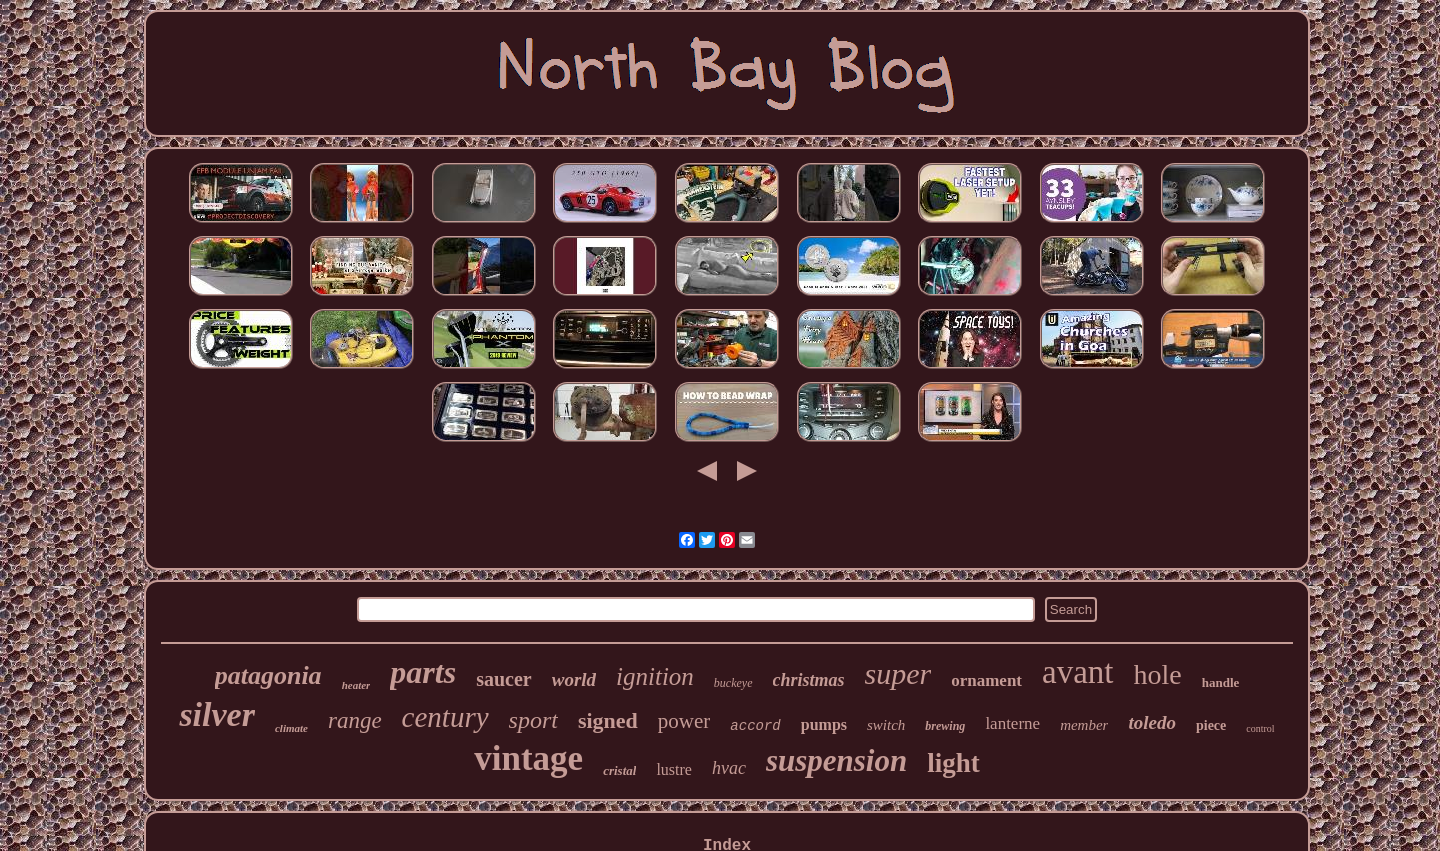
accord (755, 726)
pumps (824, 724)
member (1084, 725)
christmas (809, 680)
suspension (836, 760)
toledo (1152, 722)
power (684, 721)
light (953, 763)
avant (1077, 672)
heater (356, 685)
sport (533, 720)
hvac (729, 768)
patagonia (268, 675)
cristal (619, 770)
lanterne (1012, 723)
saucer (504, 679)
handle (1221, 682)
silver (217, 714)
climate (291, 728)
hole (1158, 674)
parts (423, 672)
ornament (986, 680)
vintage (528, 758)
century (445, 717)
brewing (945, 726)
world (574, 679)
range (355, 720)
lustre (674, 769)
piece (1211, 725)
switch (886, 725)
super (898, 673)
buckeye (733, 683)
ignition (655, 676)
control (1260, 728)
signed (608, 720)
